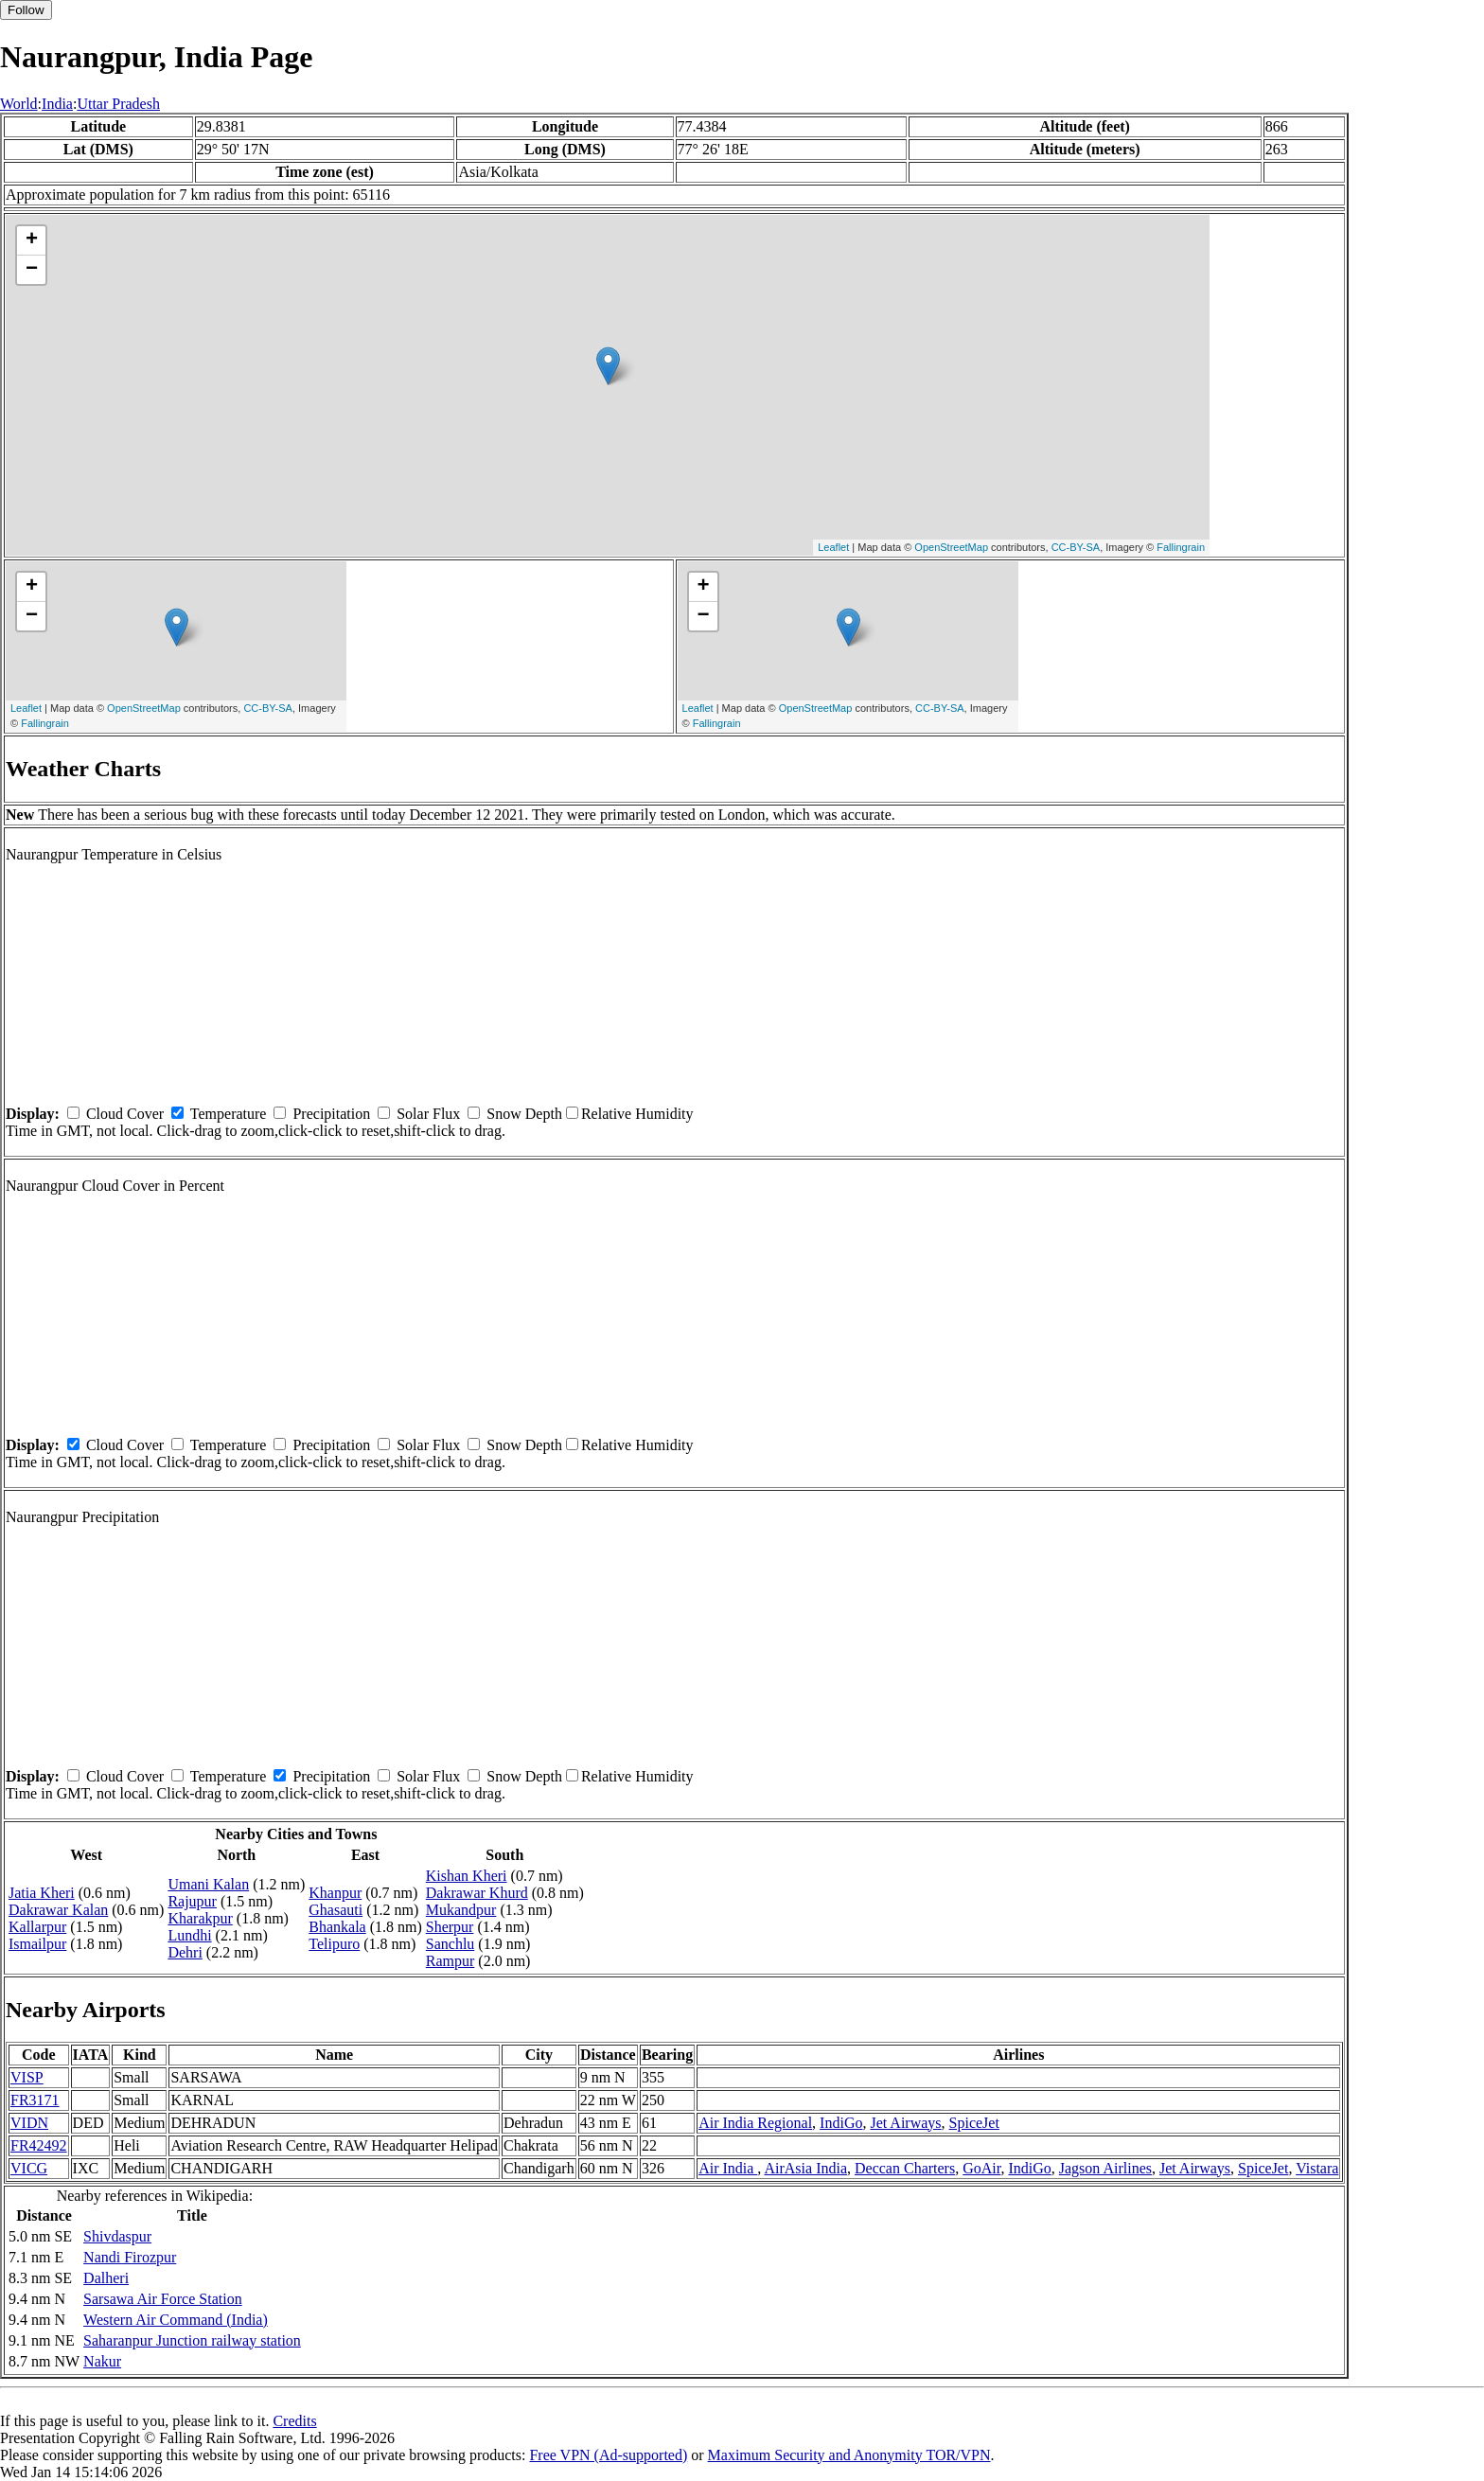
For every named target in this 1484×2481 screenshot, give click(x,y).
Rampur (450, 1961)
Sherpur (450, 1927)
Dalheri (106, 2278)
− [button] (32, 270)
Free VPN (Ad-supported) (608, 2455)
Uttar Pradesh (118, 104)
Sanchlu (450, 1944)
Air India (727, 2168)
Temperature (228, 1114)
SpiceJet (974, 2123)
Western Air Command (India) (175, 2320)
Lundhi (189, 1935)
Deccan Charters (905, 2168)
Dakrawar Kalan (58, 1910)
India (57, 104)
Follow (26, 10)
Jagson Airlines (1105, 2168)
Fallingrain (1181, 547)
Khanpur (335, 1893)
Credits (294, 2421)
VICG (28, 2168)
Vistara (1317, 2168)
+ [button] (32, 240)
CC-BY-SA (1076, 547)
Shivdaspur (117, 2236)
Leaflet (833, 547)
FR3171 (35, 2100)
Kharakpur (200, 1918)
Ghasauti (335, 1910)
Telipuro (334, 1944)
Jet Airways (905, 2123)
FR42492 (38, 2145)
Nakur (102, 2361)
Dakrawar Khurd (477, 1893)
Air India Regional (755, 2123)
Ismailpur (37, 1944)
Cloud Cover (125, 1114)
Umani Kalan (208, 1884)
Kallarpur (37, 1927)
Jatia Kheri (42, 1893)
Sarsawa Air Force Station (162, 2299)
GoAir (981, 2168)
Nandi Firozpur (129, 2257)
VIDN (29, 2123)
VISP (27, 2077)
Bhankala (337, 1927)
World (19, 104)
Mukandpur (461, 1910)
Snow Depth (524, 1114)
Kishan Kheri (466, 1876)
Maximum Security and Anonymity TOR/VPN (849, 2455)
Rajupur (192, 1901)
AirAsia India (805, 2168)
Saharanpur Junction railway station (192, 2340)
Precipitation (331, 1114)
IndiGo (841, 2123)
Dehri (185, 1952)
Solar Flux (428, 1114)
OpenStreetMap (951, 547)
